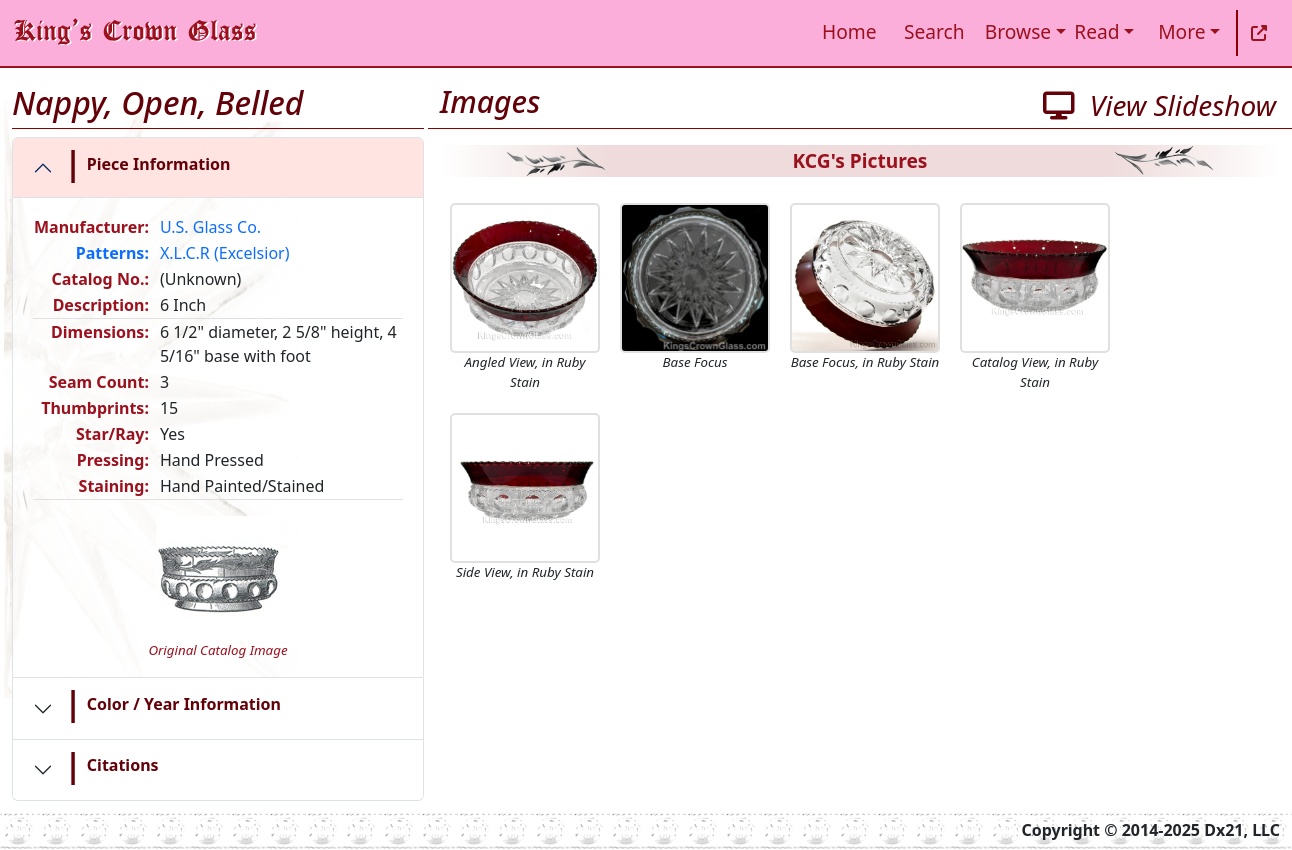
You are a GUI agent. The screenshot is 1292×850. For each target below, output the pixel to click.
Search (934, 31)
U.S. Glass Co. (210, 227)
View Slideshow (1159, 105)
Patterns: (112, 253)
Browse (1018, 31)
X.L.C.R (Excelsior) (225, 253)
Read (1096, 31)
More (1181, 31)
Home (849, 31)
